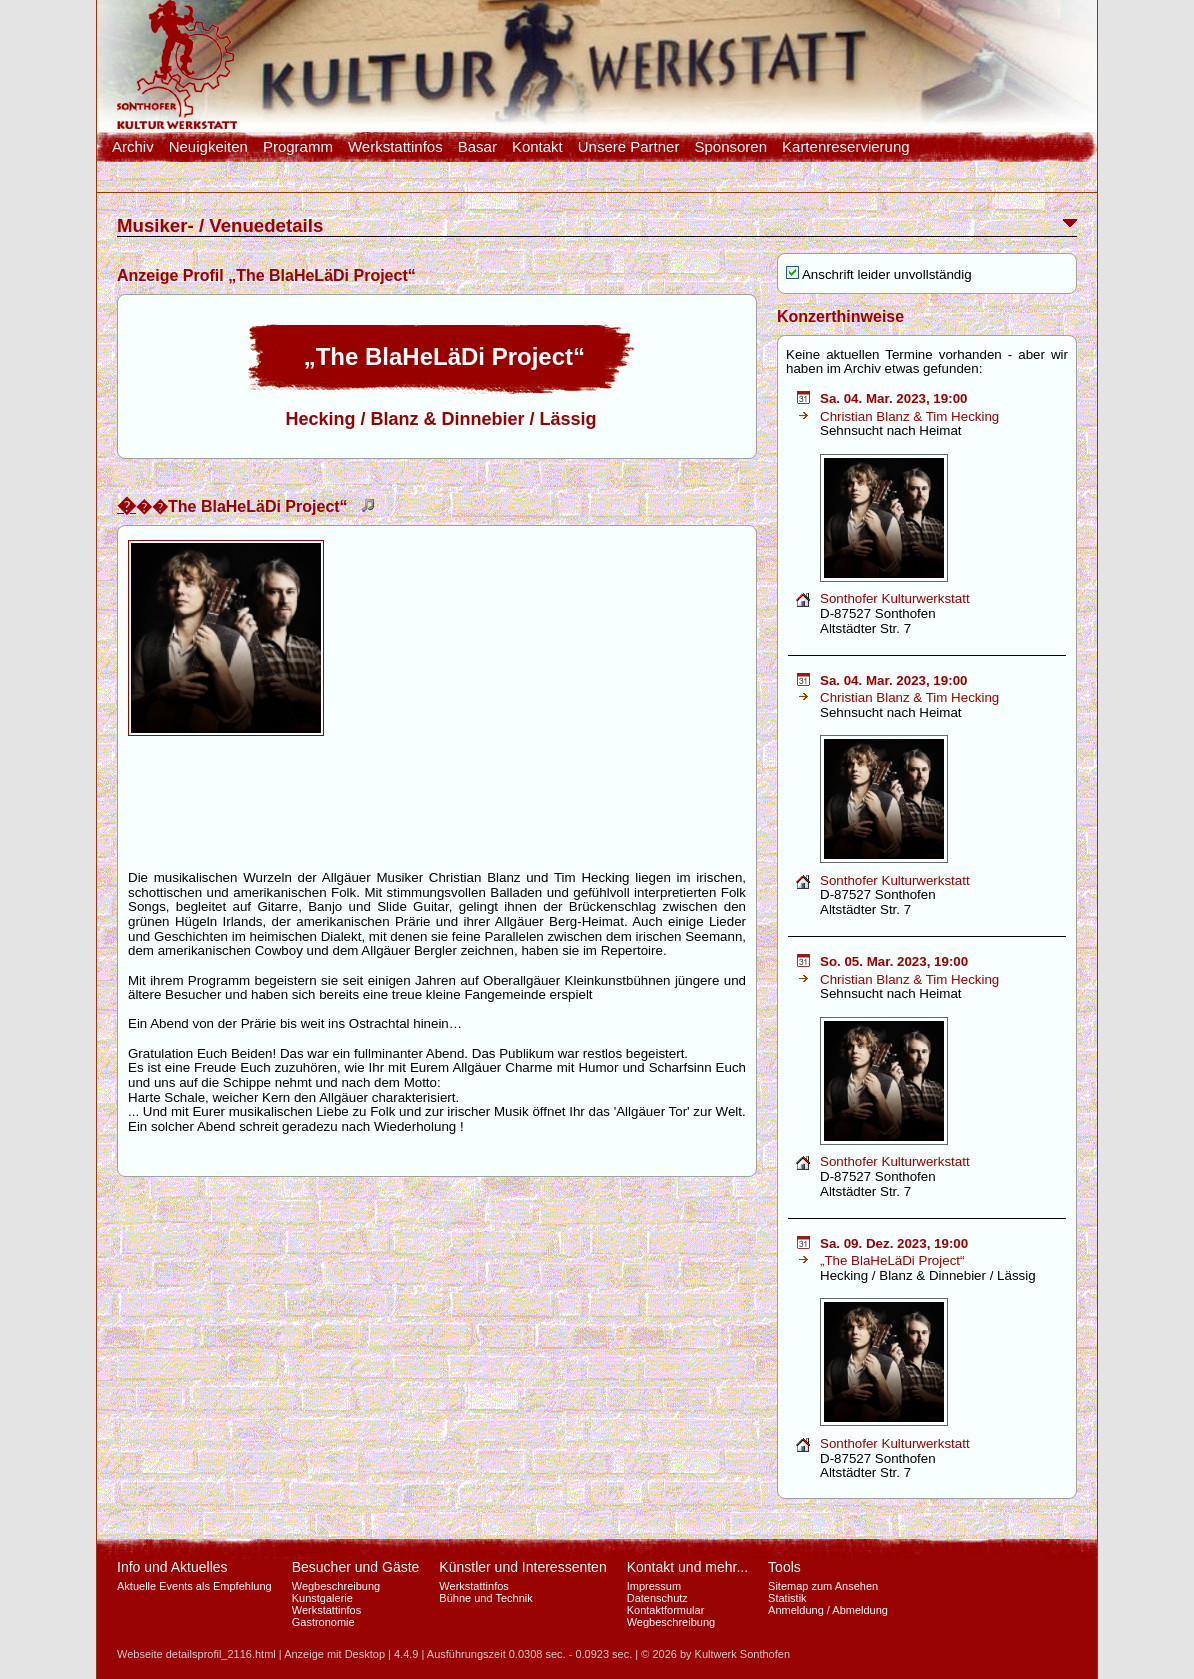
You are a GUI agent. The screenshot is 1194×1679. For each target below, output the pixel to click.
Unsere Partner (629, 147)
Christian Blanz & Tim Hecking (909, 416)
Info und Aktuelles (172, 1567)
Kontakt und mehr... (687, 1567)
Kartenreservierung (846, 147)
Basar (477, 147)
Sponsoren (730, 147)
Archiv (133, 147)
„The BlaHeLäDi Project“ (892, 1260)
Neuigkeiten (208, 147)
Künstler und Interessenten (522, 1567)
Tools (784, 1567)
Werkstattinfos (395, 147)
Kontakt (537, 147)
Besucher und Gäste (356, 1567)
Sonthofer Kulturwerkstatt (895, 598)
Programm (298, 147)
